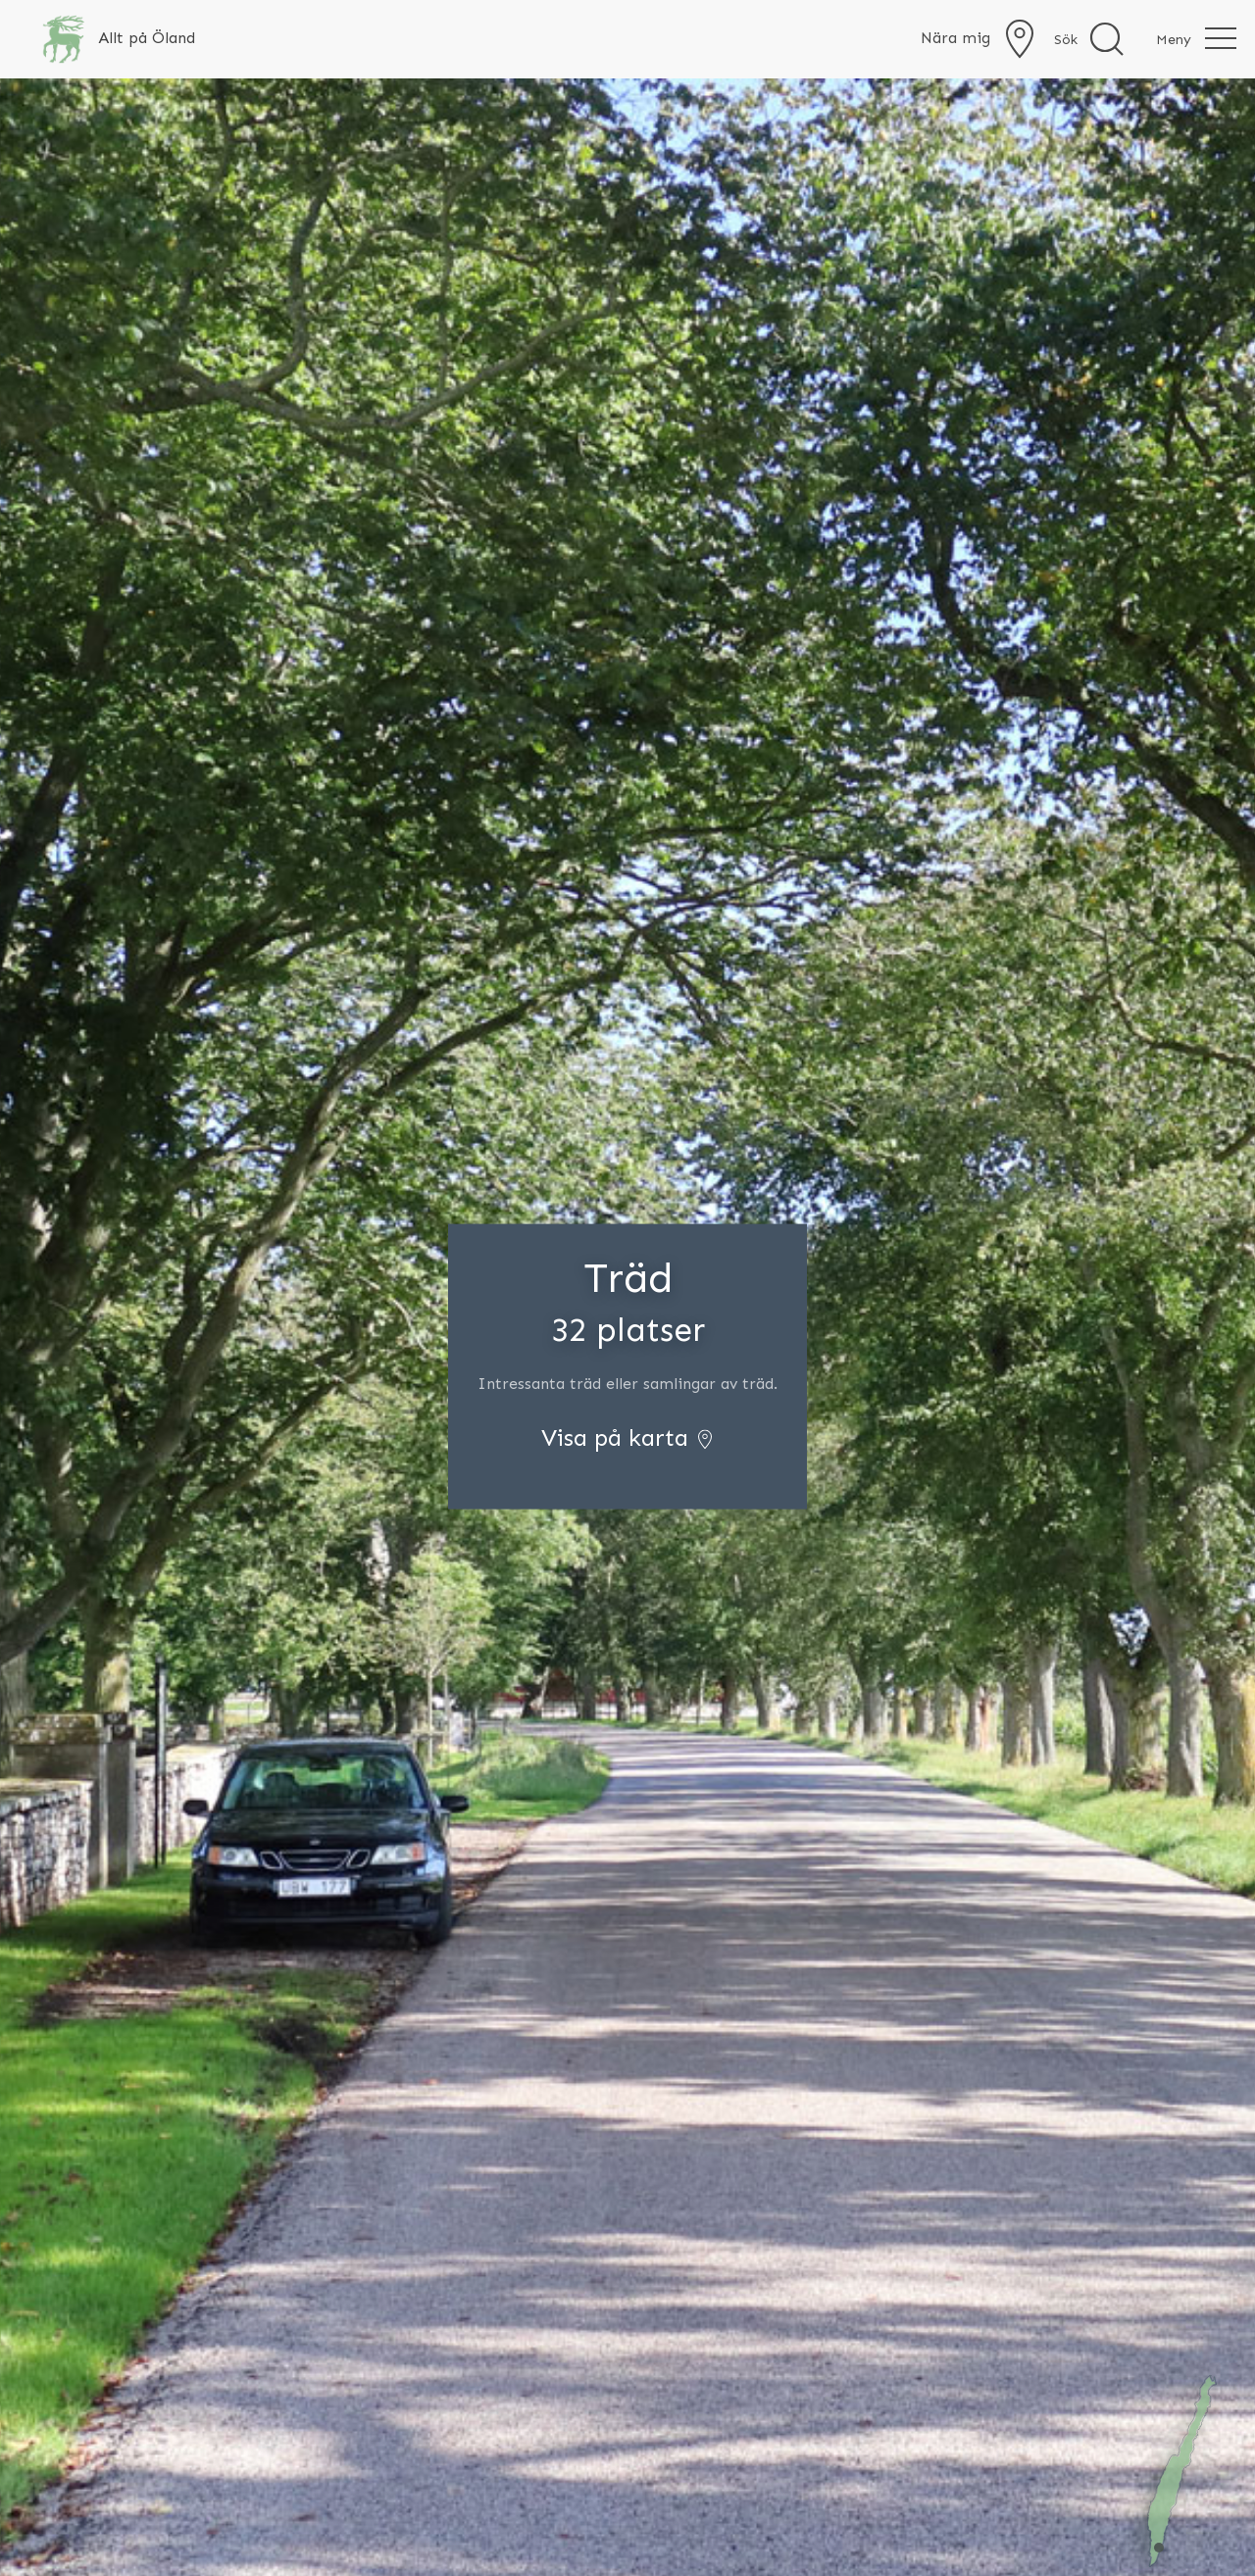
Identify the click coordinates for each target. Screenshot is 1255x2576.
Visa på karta (628, 1436)
